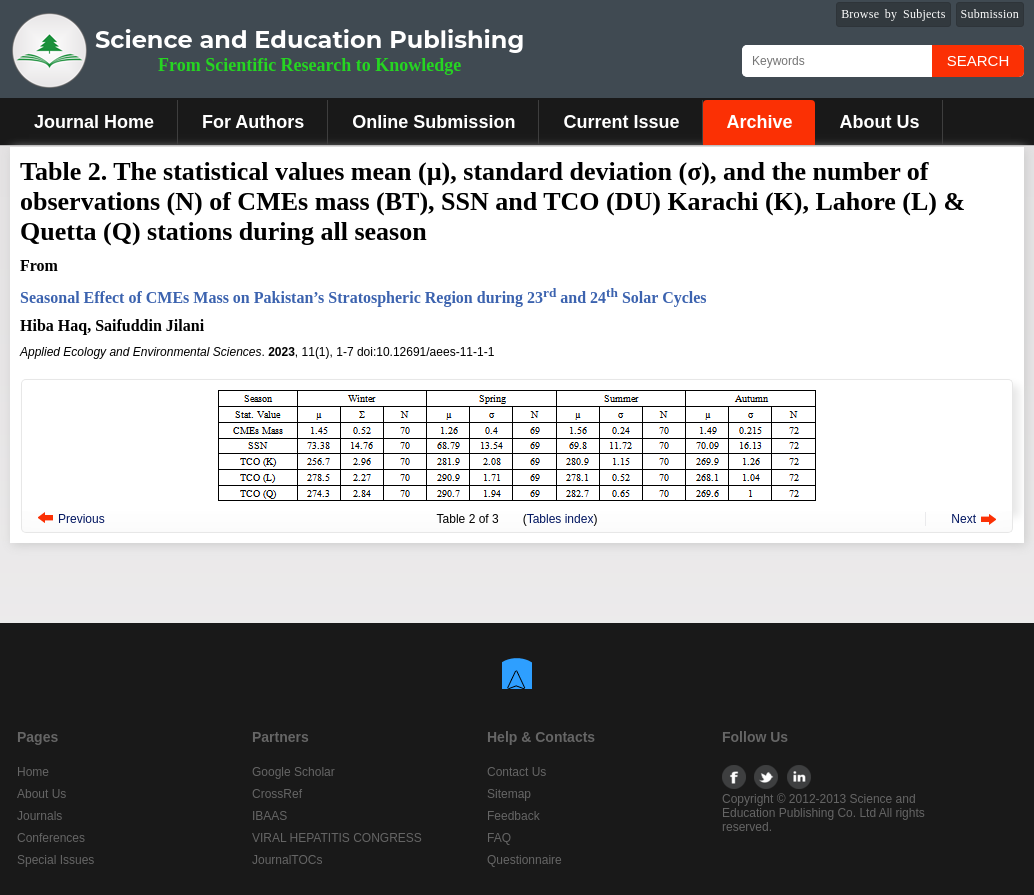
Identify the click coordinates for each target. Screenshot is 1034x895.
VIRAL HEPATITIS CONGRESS (337, 838)
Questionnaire (524, 860)
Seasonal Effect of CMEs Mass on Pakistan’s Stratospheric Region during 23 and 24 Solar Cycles (363, 297)
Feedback (513, 816)
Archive (759, 122)
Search (978, 60)
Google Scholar (293, 772)
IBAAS (269, 816)
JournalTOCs (287, 860)
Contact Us (516, 772)
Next (963, 519)
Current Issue (621, 122)
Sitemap (509, 794)
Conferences (51, 838)
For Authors (253, 122)
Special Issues (55, 860)
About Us (879, 122)
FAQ (499, 838)
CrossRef (277, 794)
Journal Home (94, 122)
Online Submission (433, 122)
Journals (39, 816)
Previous (81, 519)
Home (33, 772)
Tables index (560, 519)
